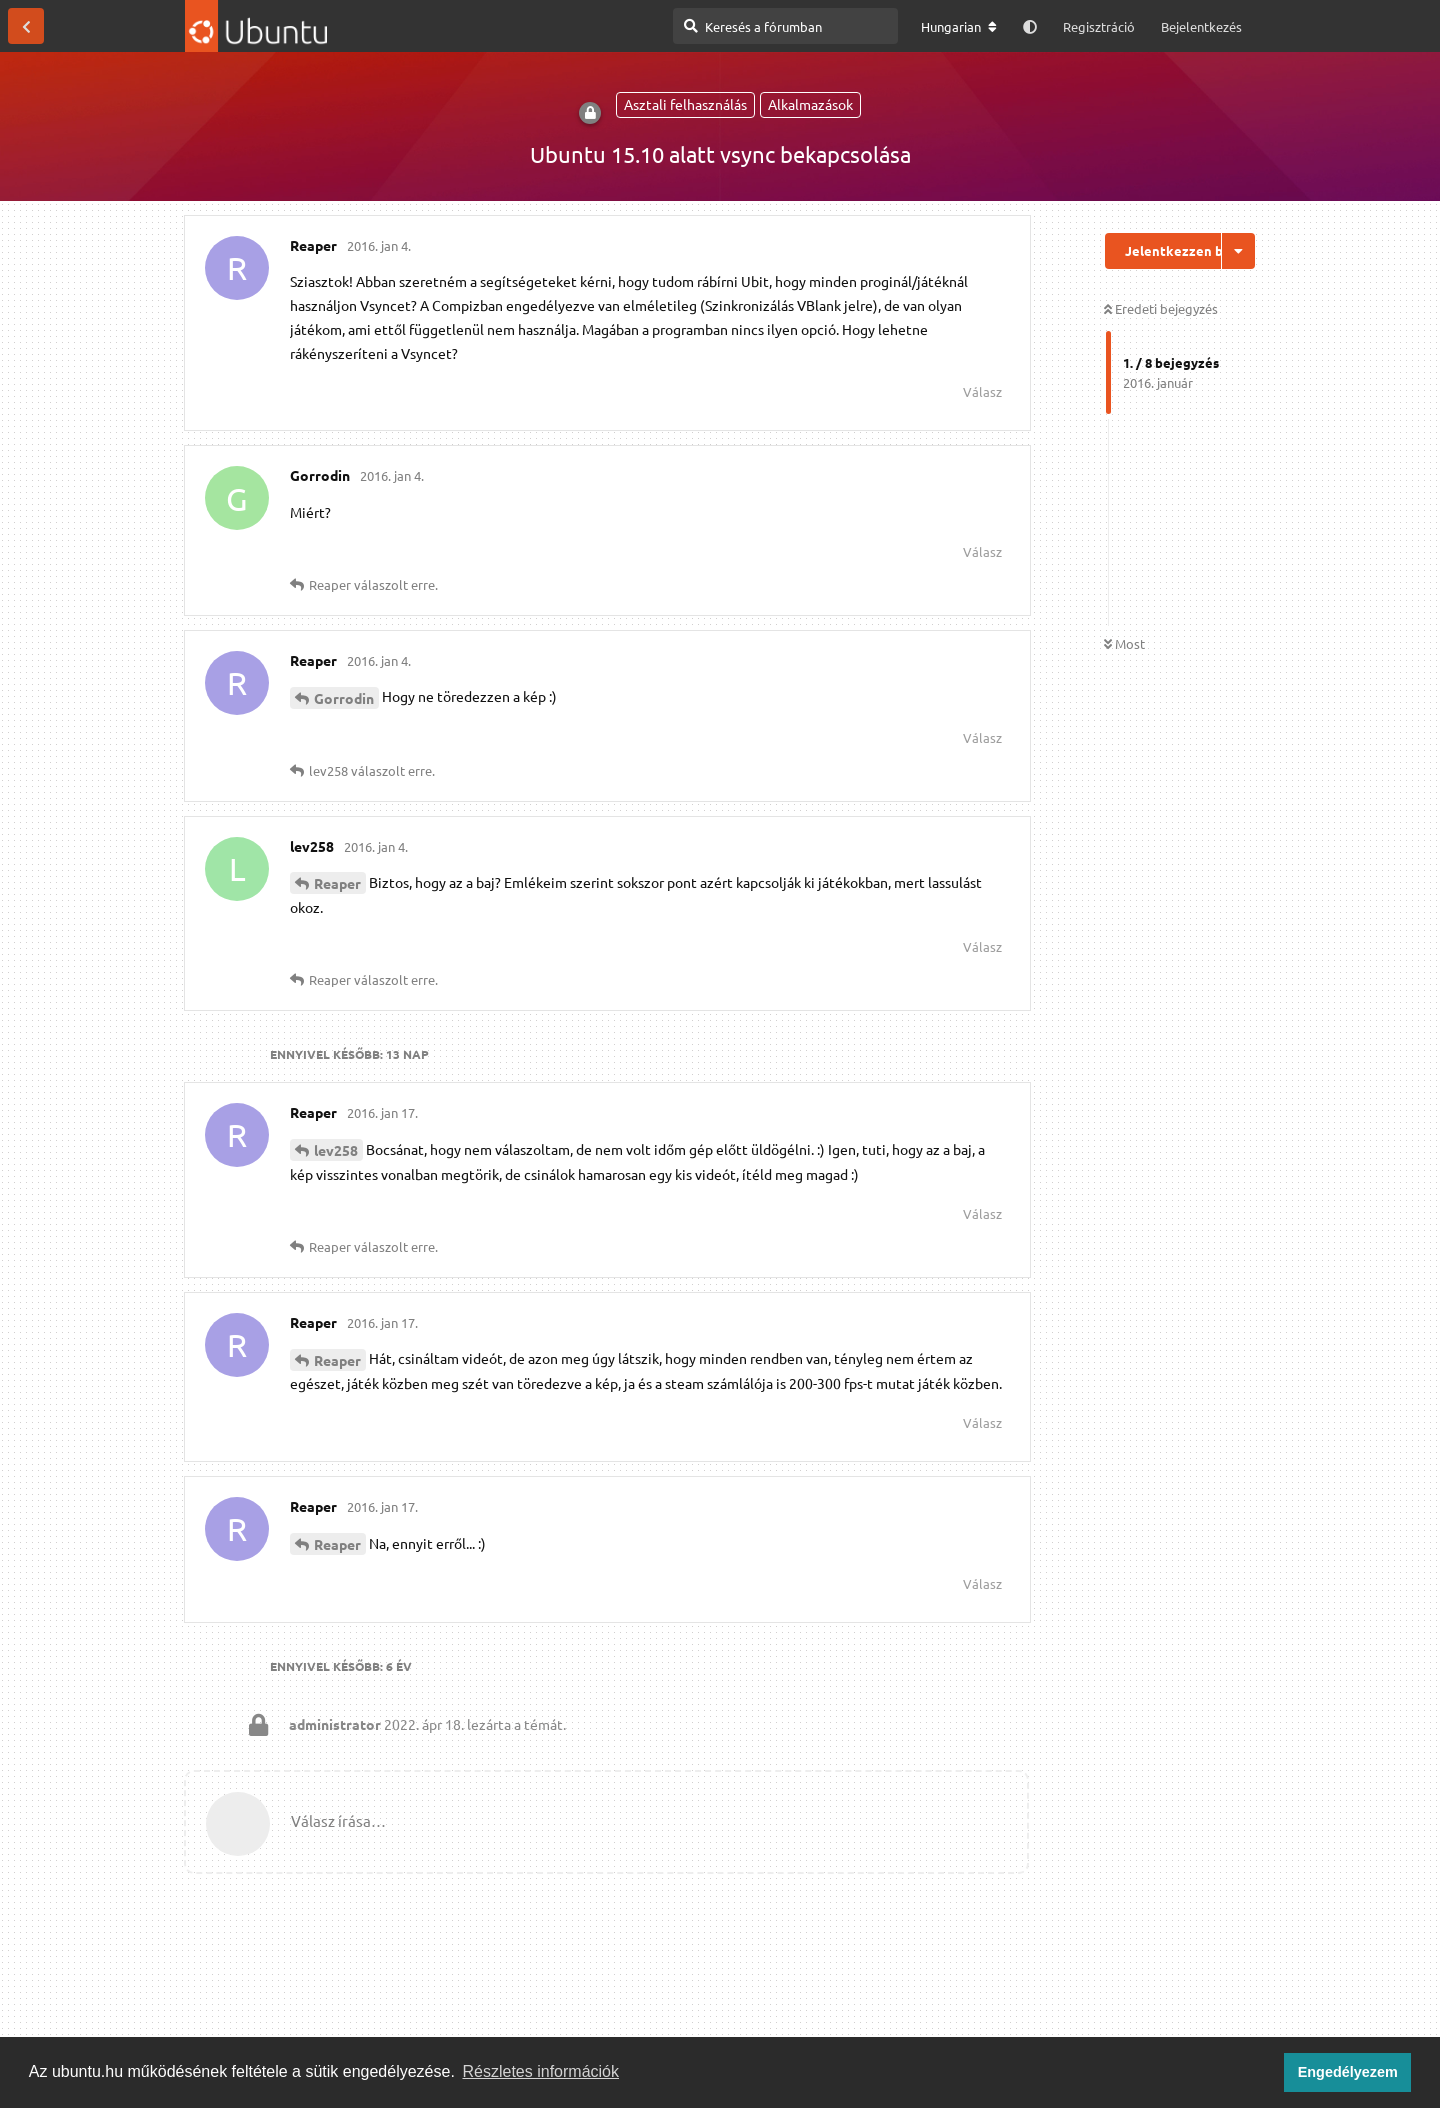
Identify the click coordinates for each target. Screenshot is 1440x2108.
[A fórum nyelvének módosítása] (959, 27)
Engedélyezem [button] (1348, 2072)
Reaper (337, 883)
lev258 (336, 1150)
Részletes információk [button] (541, 2071)
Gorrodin (344, 698)
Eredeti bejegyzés (1161, 308)
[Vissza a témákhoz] (26, 26)
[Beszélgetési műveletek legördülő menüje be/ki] (1238, 251)
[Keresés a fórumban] (785, 26)
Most (1124, 643)
